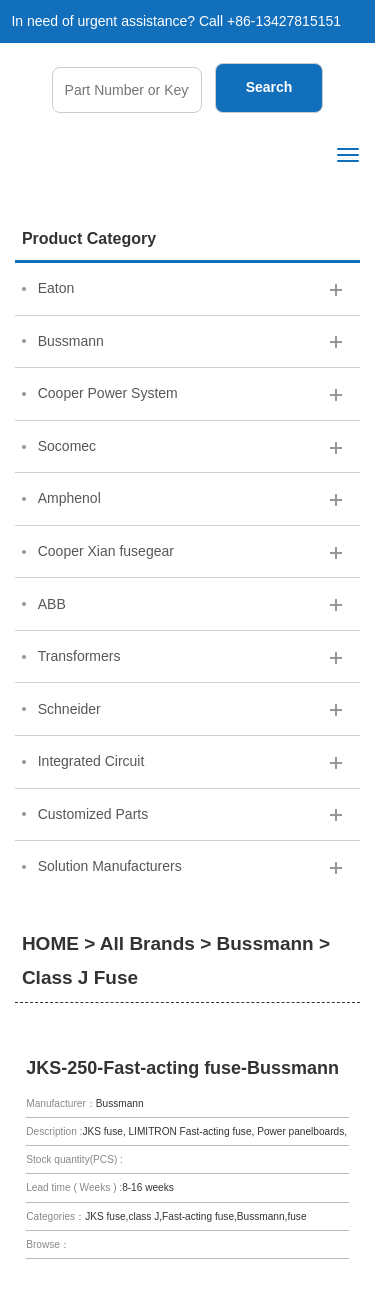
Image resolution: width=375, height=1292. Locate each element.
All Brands (147, 943)
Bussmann (265, 943)
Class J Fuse (80, 977)
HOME (50, 943)
